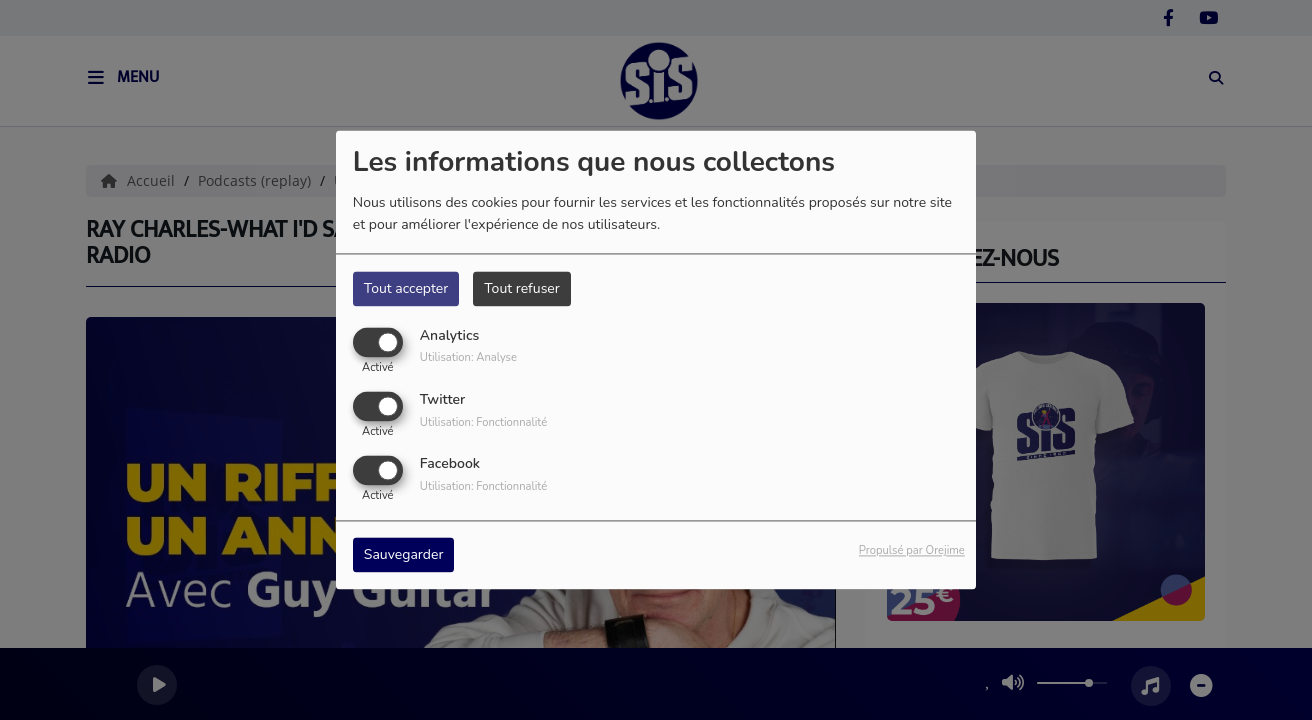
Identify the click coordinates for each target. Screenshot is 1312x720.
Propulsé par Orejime (912, 551)
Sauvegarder (404, 555)
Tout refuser (522, 288)
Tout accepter (406, 288)
